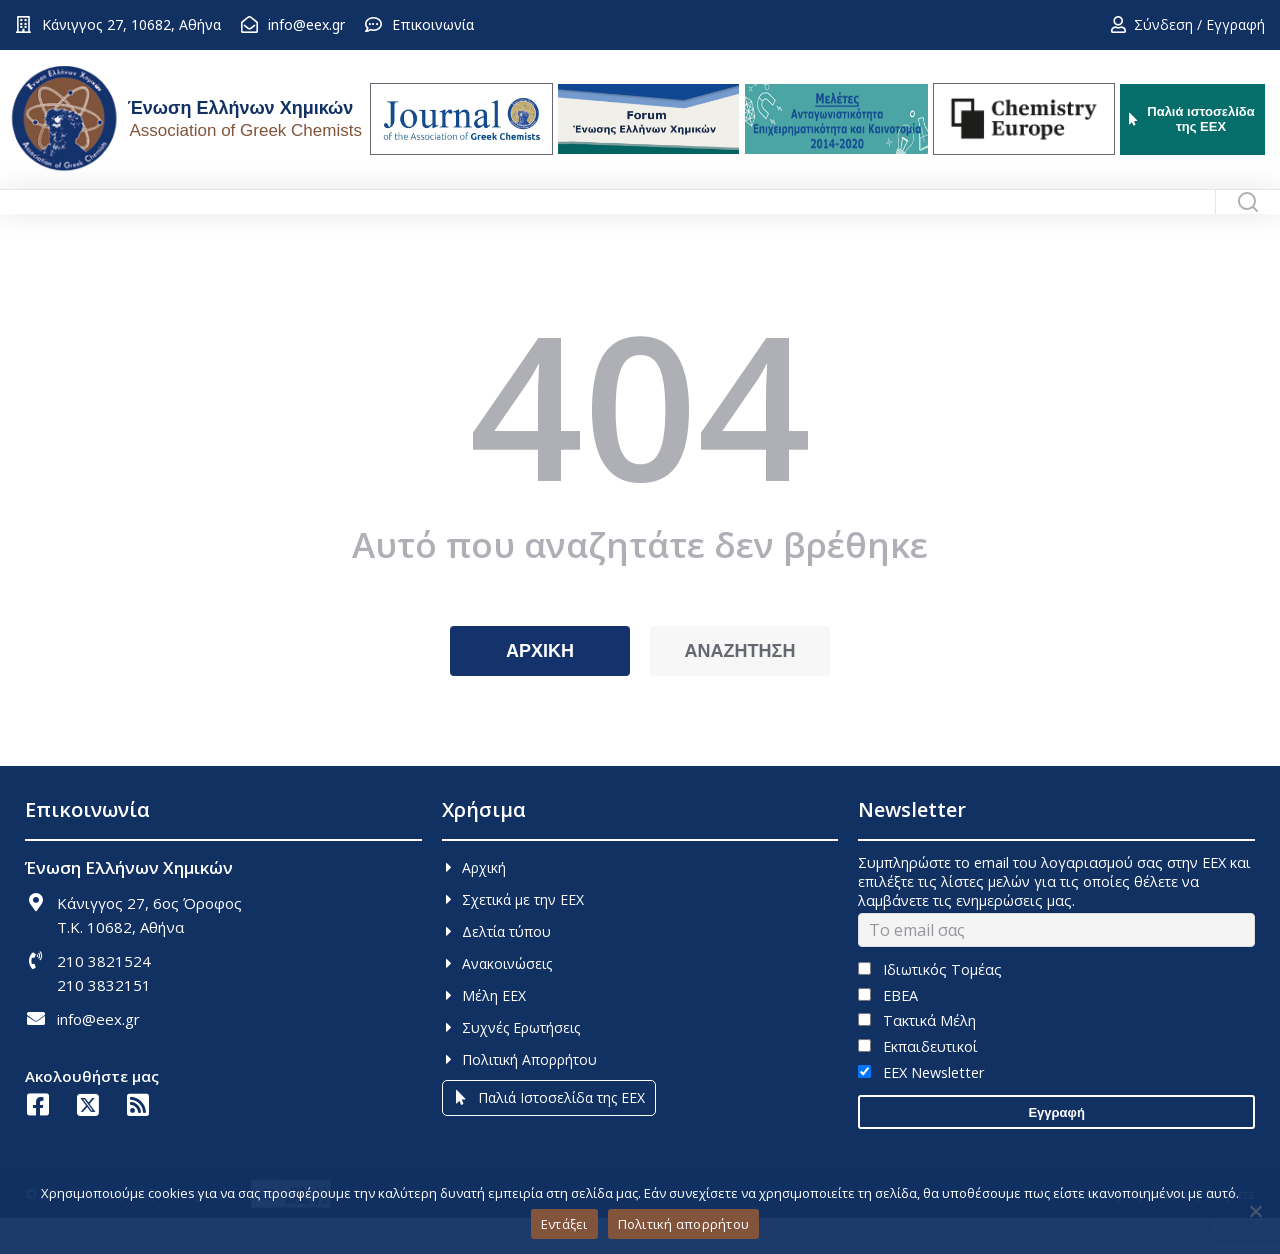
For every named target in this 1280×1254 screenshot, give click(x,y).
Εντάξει (564, 1224)
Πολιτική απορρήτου (684, 1224)
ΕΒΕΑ (887, 1031)
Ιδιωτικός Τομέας (929, 1005)
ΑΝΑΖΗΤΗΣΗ (740, 687)
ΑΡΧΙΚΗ (540, 687)
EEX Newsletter (920, 1108)
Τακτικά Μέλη (916, 1056)
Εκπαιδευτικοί (917, 1082)
